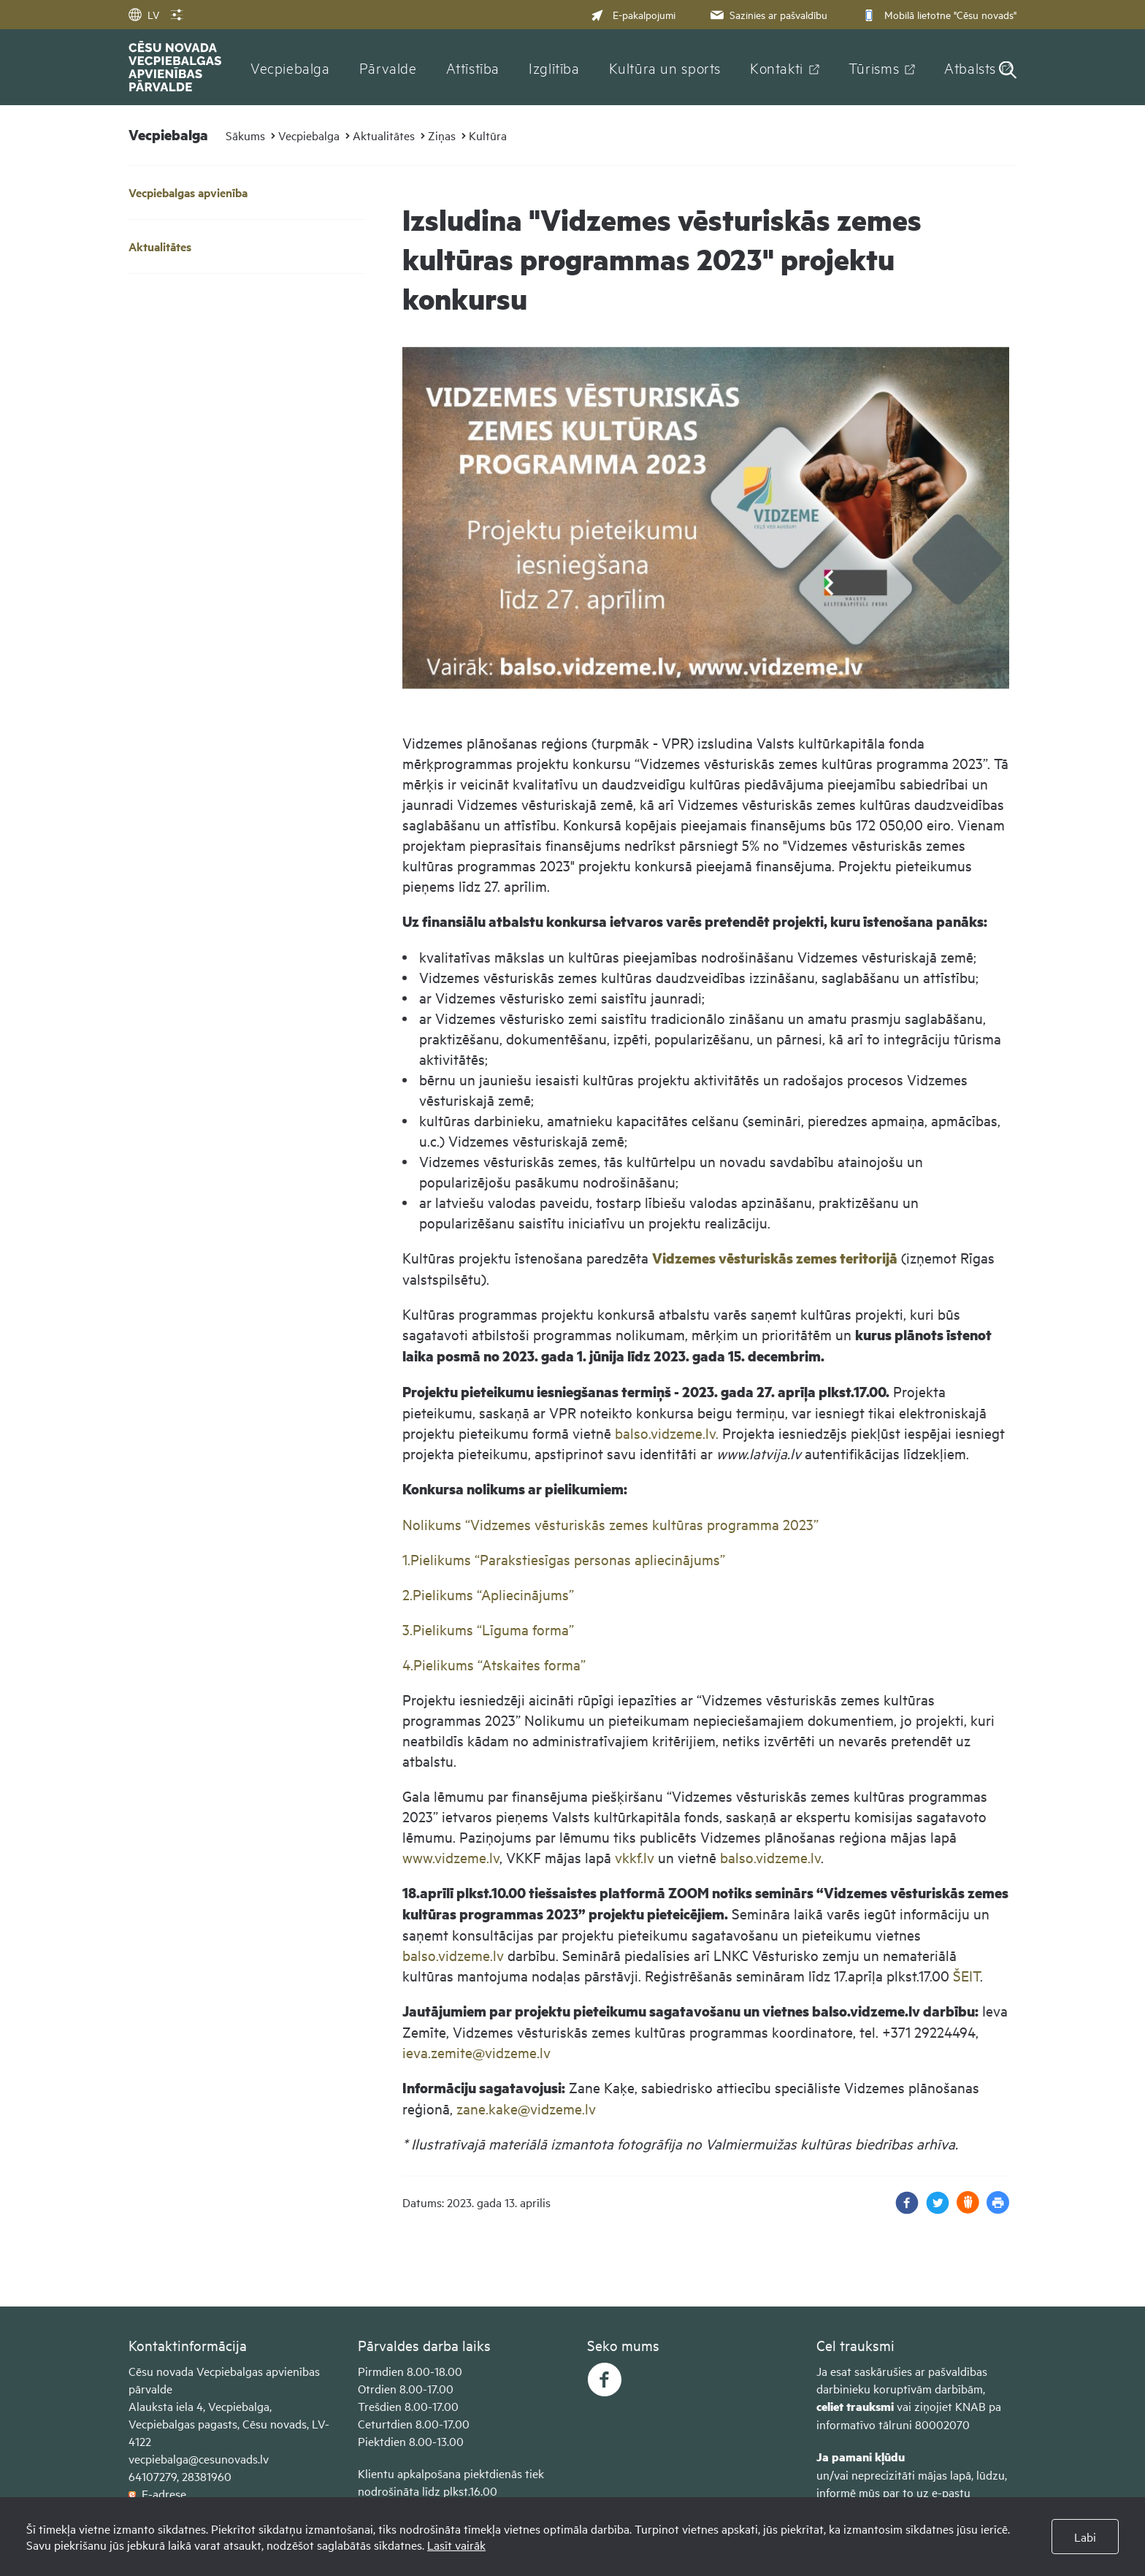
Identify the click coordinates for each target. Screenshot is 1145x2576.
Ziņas (442, 135)
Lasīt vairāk (456, 2545)
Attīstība (473, 67)
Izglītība (554, 67)
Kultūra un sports (665, 67)
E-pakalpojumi (633, 14)
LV (144, 14)
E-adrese (157, 2493)
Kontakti (776, 67)
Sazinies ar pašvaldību (767, 14)
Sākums (245, 135)
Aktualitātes (384, 135)
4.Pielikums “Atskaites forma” (494, 1664)
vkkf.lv (634, 1857)
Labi (1085, 2537)
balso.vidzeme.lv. (667, 1432)
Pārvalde (388, 67)
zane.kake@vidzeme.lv (526, 2108)
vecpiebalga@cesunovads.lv (199, 2458)
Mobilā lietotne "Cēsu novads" (937, 14)
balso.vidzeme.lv (770, 1857)
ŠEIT (966, 1975)
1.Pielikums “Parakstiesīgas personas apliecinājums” (563, 1559)
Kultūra (488, 135)
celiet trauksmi (855, 2406)
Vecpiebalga (290, 67)
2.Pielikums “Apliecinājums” (488, 1594)
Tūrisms (874, 67)
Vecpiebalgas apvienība (188, 192)
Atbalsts (970, 67)
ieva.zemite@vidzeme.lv (476, 2052)
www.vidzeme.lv (450, 1857)
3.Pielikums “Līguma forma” (488, 1629)
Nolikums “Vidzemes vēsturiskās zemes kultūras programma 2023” (610, 1524)
